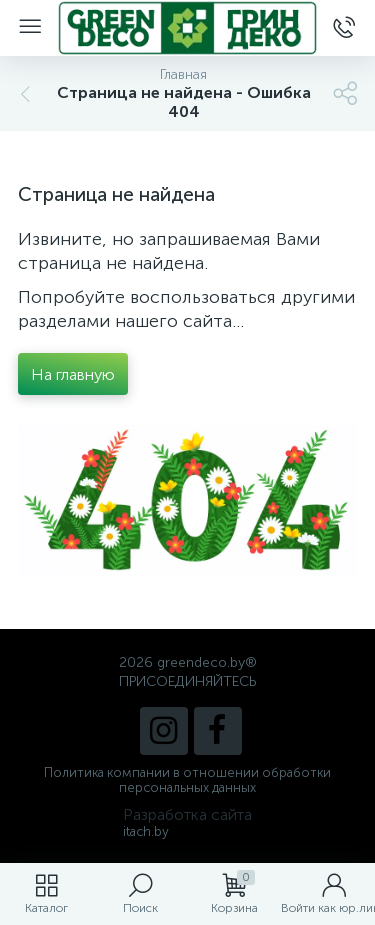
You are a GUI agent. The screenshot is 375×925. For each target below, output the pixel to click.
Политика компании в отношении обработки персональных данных (187, 780)
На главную (73, 374)
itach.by (146, 831)
